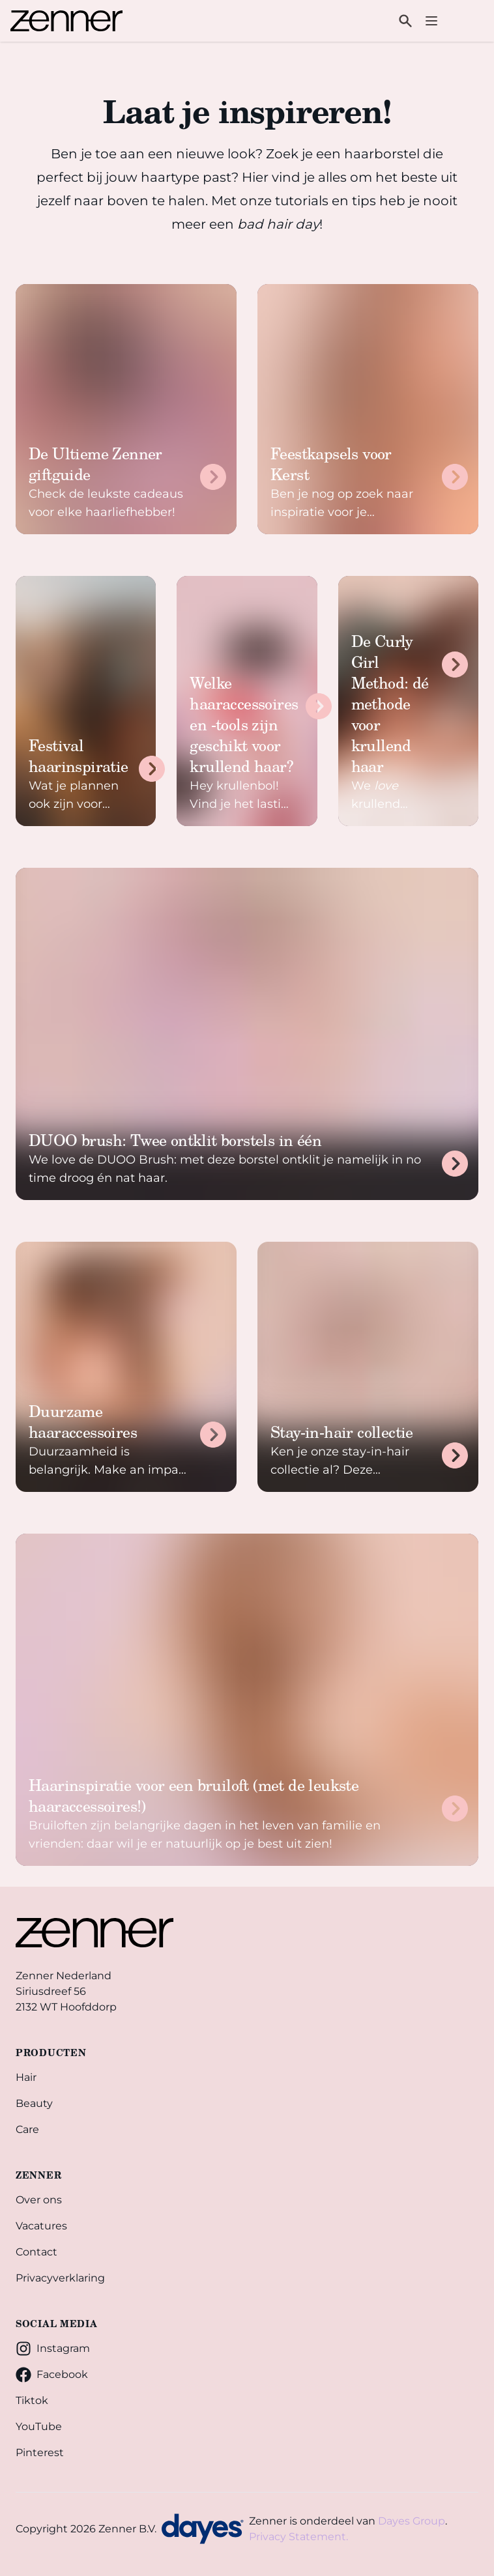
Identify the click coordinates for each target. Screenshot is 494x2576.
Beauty (34, 2103)
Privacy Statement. (298, 2536)
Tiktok (32, 2400)
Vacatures (41, 2226)
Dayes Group (411, 2521)
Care (27, 2129)
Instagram (53, 2348)
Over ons (39, 2200)
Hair (26, 2077)
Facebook (52, 2375)
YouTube (39, 2426)
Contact (36, 2252)
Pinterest (40, 2452)
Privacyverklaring (60, 2278)
